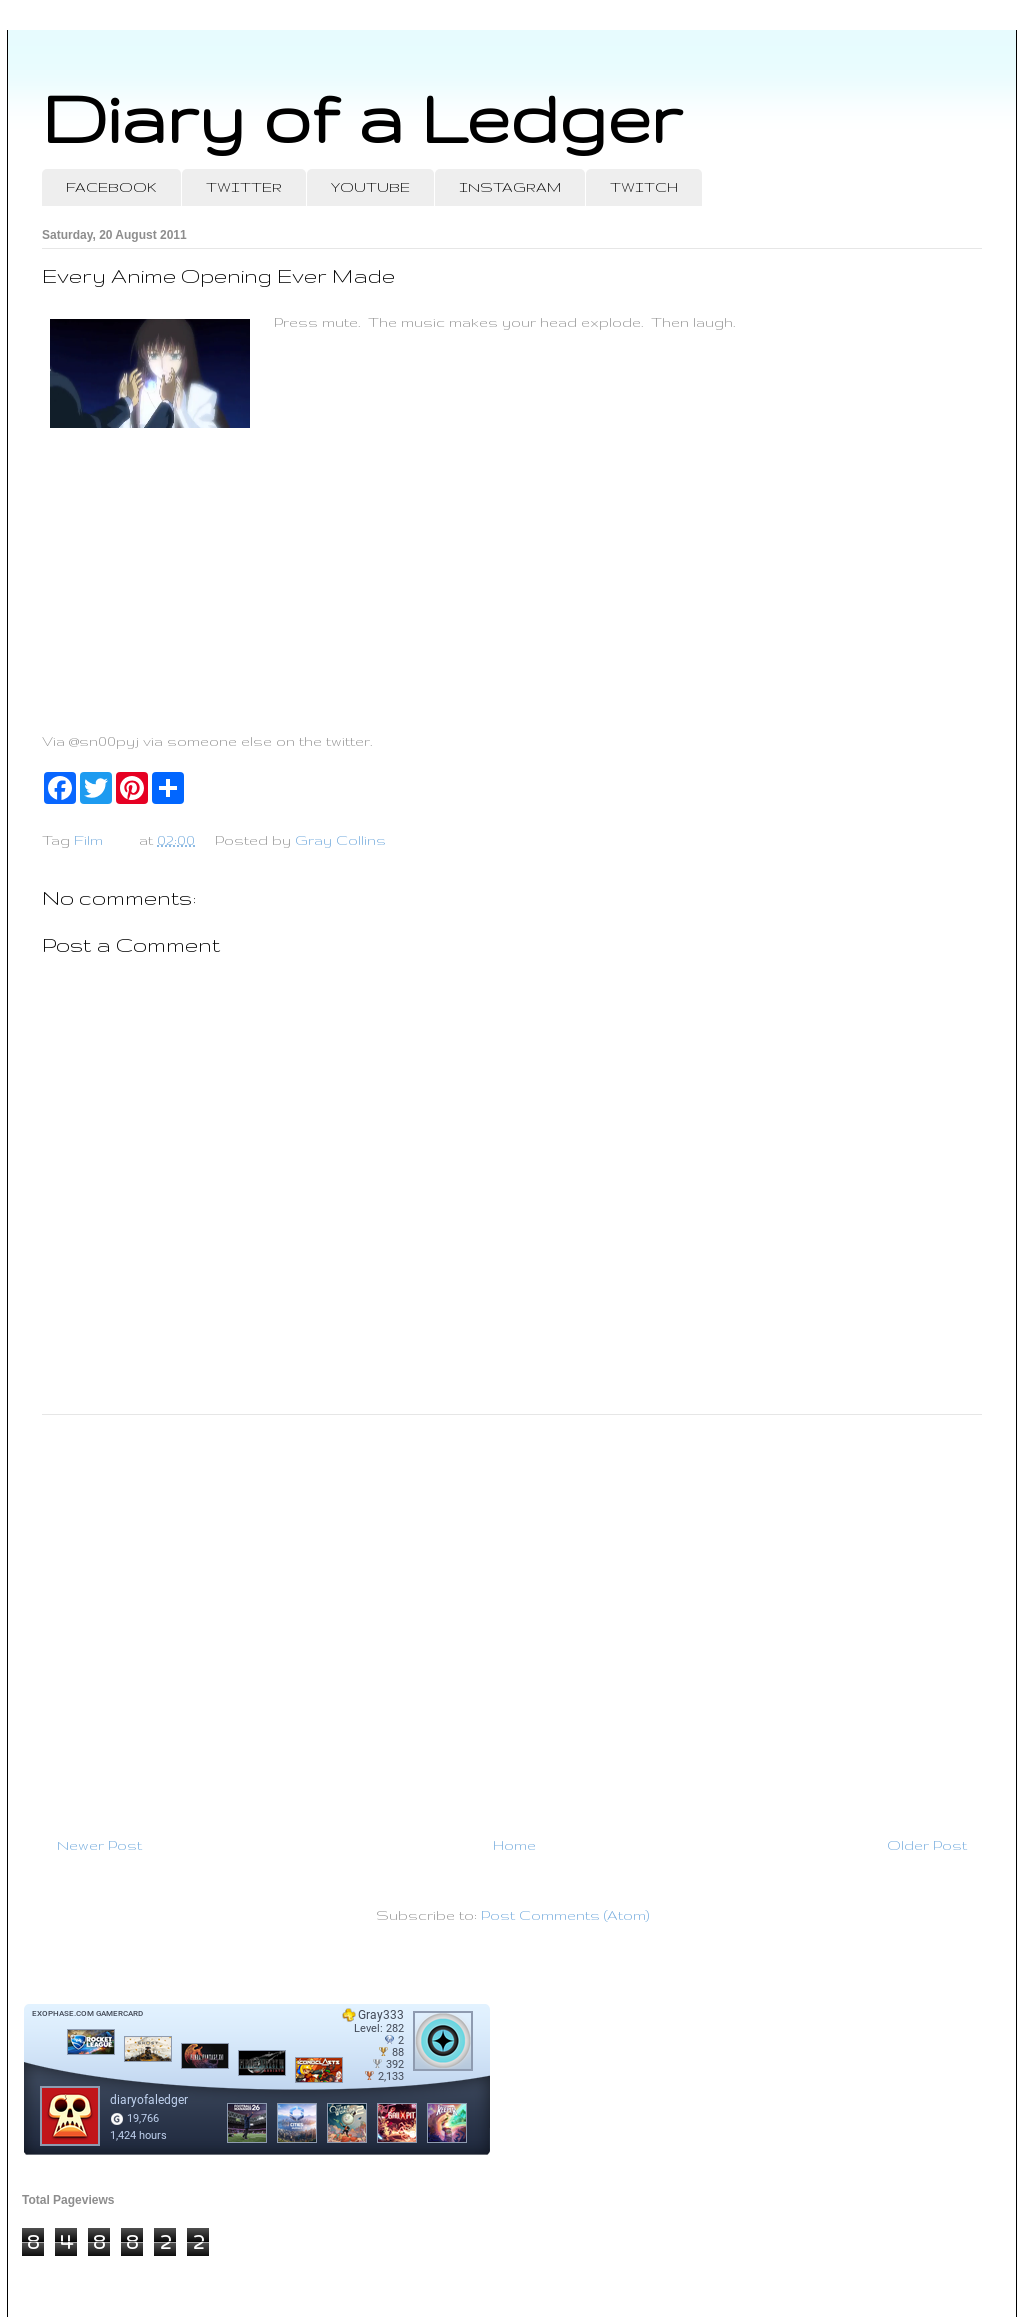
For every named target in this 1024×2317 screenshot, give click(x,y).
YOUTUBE (370, 187)
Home (514, 1845)
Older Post (927, 1845)
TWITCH (644, 187)
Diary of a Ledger (362, 117)
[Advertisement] (512, 1617)
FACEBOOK (111, 187)
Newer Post (99, 1845)
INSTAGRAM (510, 187)
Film (88, 840)
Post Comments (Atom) (565, 1915)
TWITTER (244, 187)
